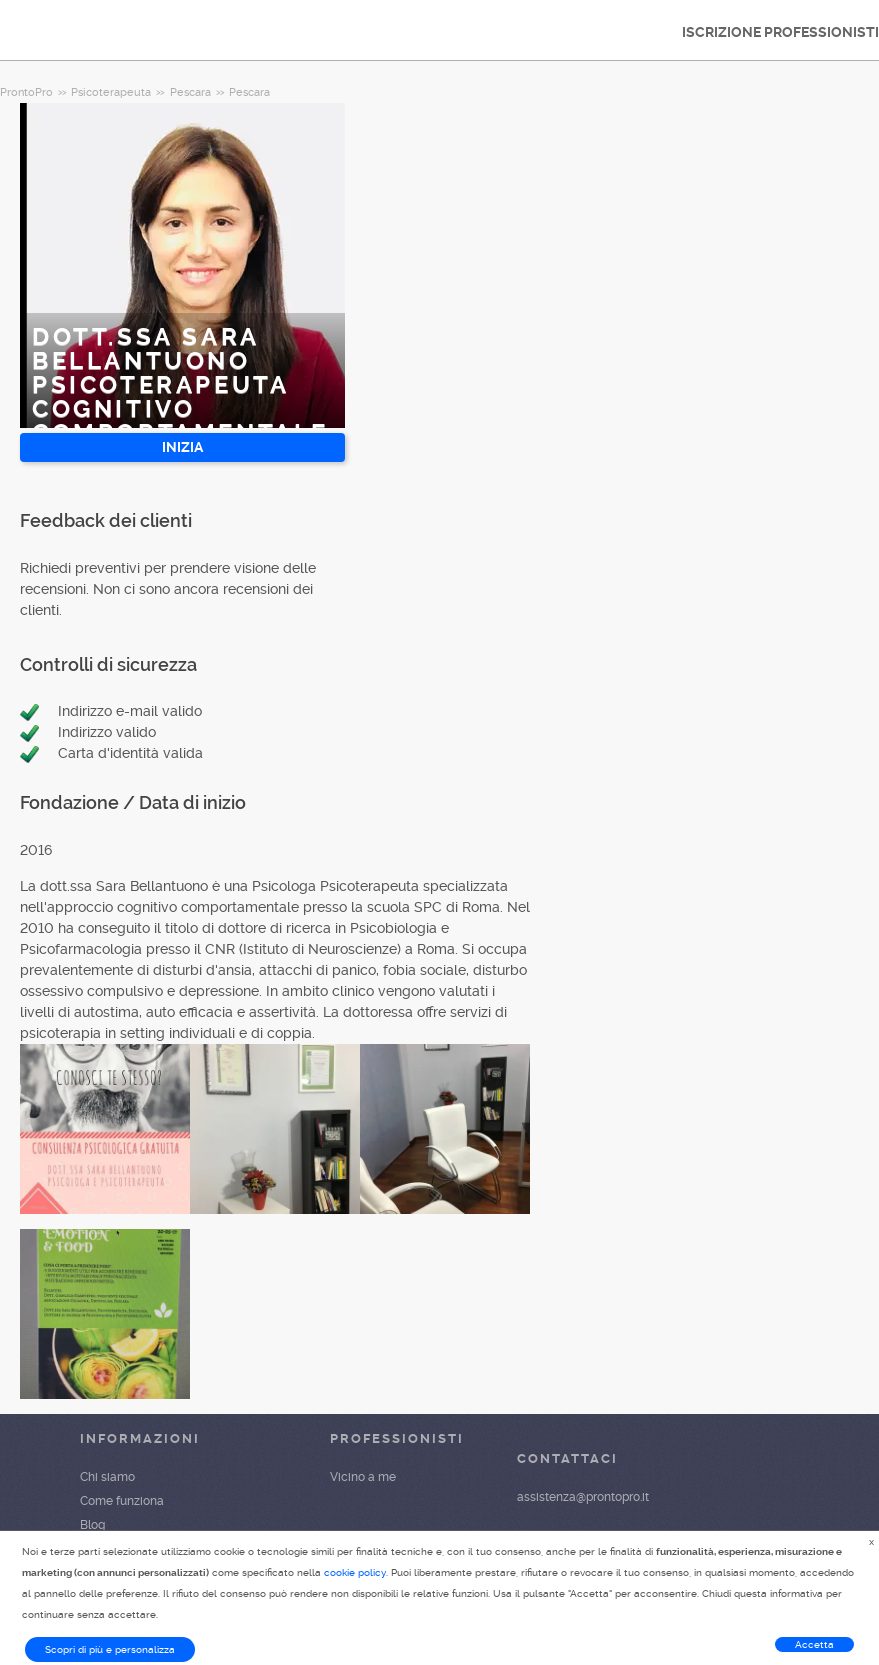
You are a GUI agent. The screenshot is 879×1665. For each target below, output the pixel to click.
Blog (92, 1525)
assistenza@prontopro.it (583, 1497)
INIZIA (182, 447)
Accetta (814, 1644)
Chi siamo (107, 1477)
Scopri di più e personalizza (110, 1649)
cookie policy (355, 1572)
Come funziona (122, 1501)
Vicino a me (363, 1477)
